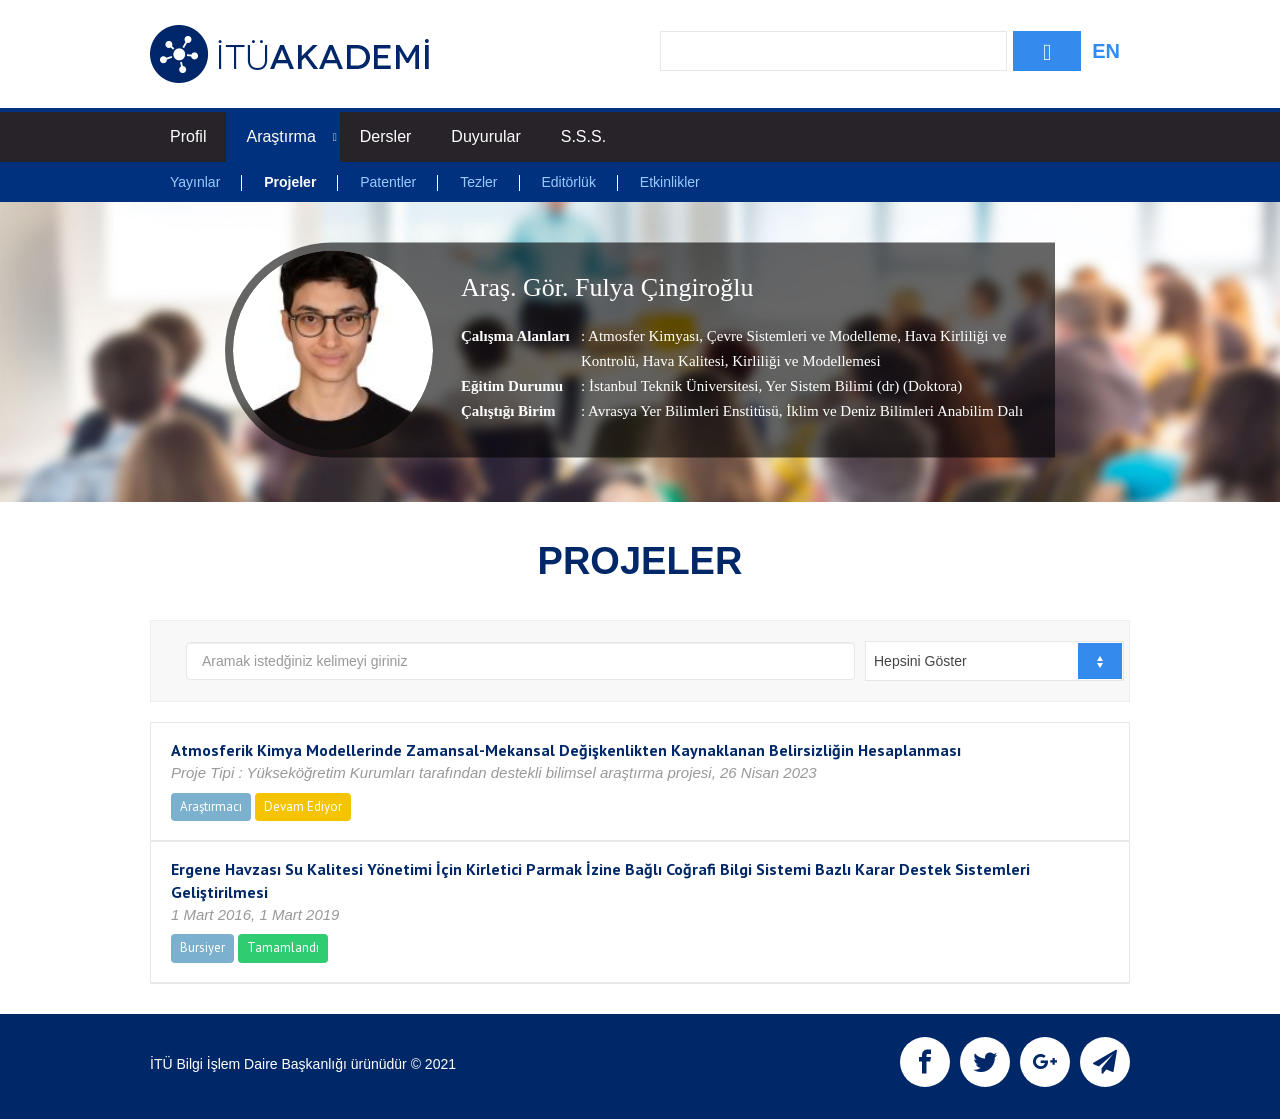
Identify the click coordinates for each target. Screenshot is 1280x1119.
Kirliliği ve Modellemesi (804, 361)
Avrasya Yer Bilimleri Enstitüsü (683, 411)
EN (1106, 51)
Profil (188, 136)
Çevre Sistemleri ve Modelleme (800, 336)
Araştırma (291, 136)
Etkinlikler (670, 182)
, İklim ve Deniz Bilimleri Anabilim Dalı (901, 411)
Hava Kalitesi (682, 361)
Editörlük (568, 182)
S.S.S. (583, 136)
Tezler (478, 182)
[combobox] (994, 661)
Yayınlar (195, 182)
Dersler (386, 136)
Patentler (388, 182)
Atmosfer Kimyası (643, 336)
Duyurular (485, 136)
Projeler (290, 182)
